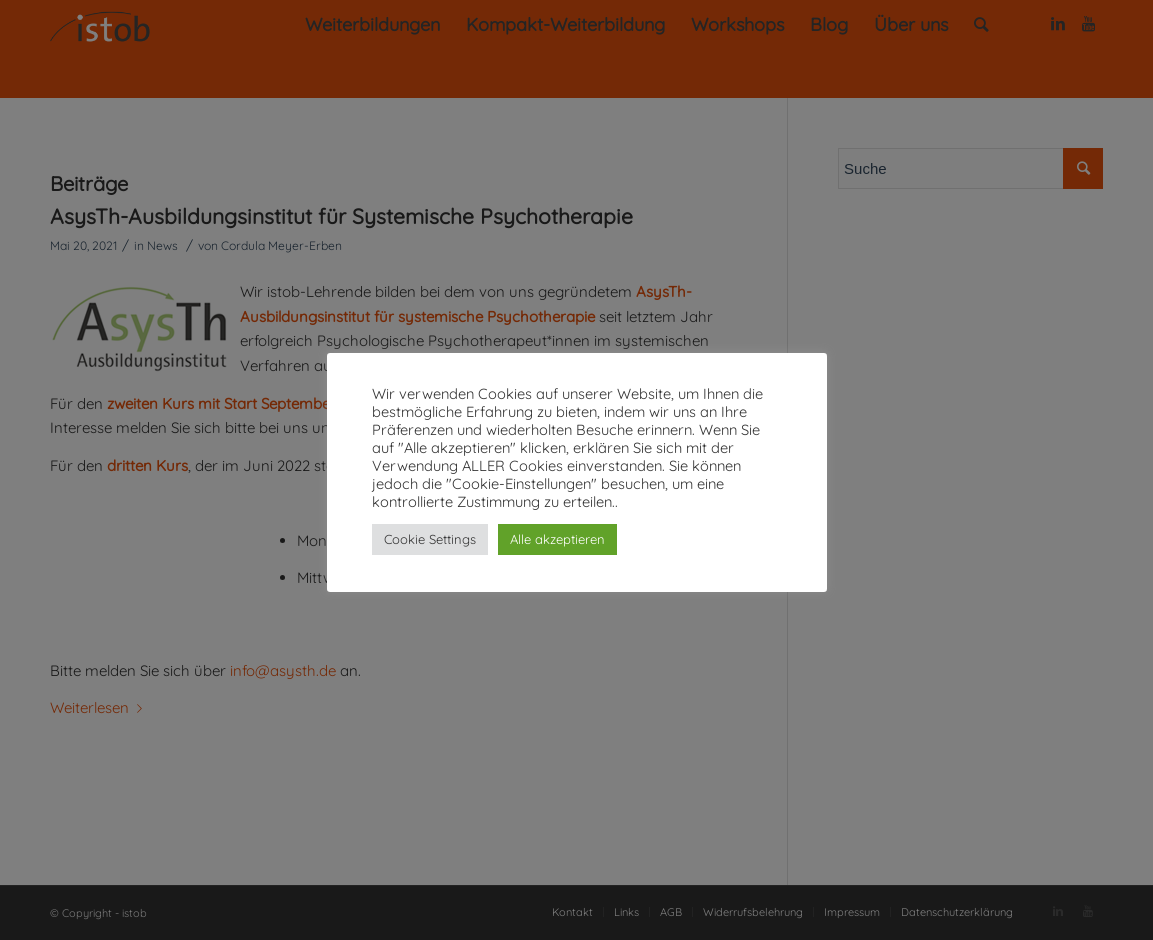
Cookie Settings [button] (430, 539)
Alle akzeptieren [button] (557, 539)
